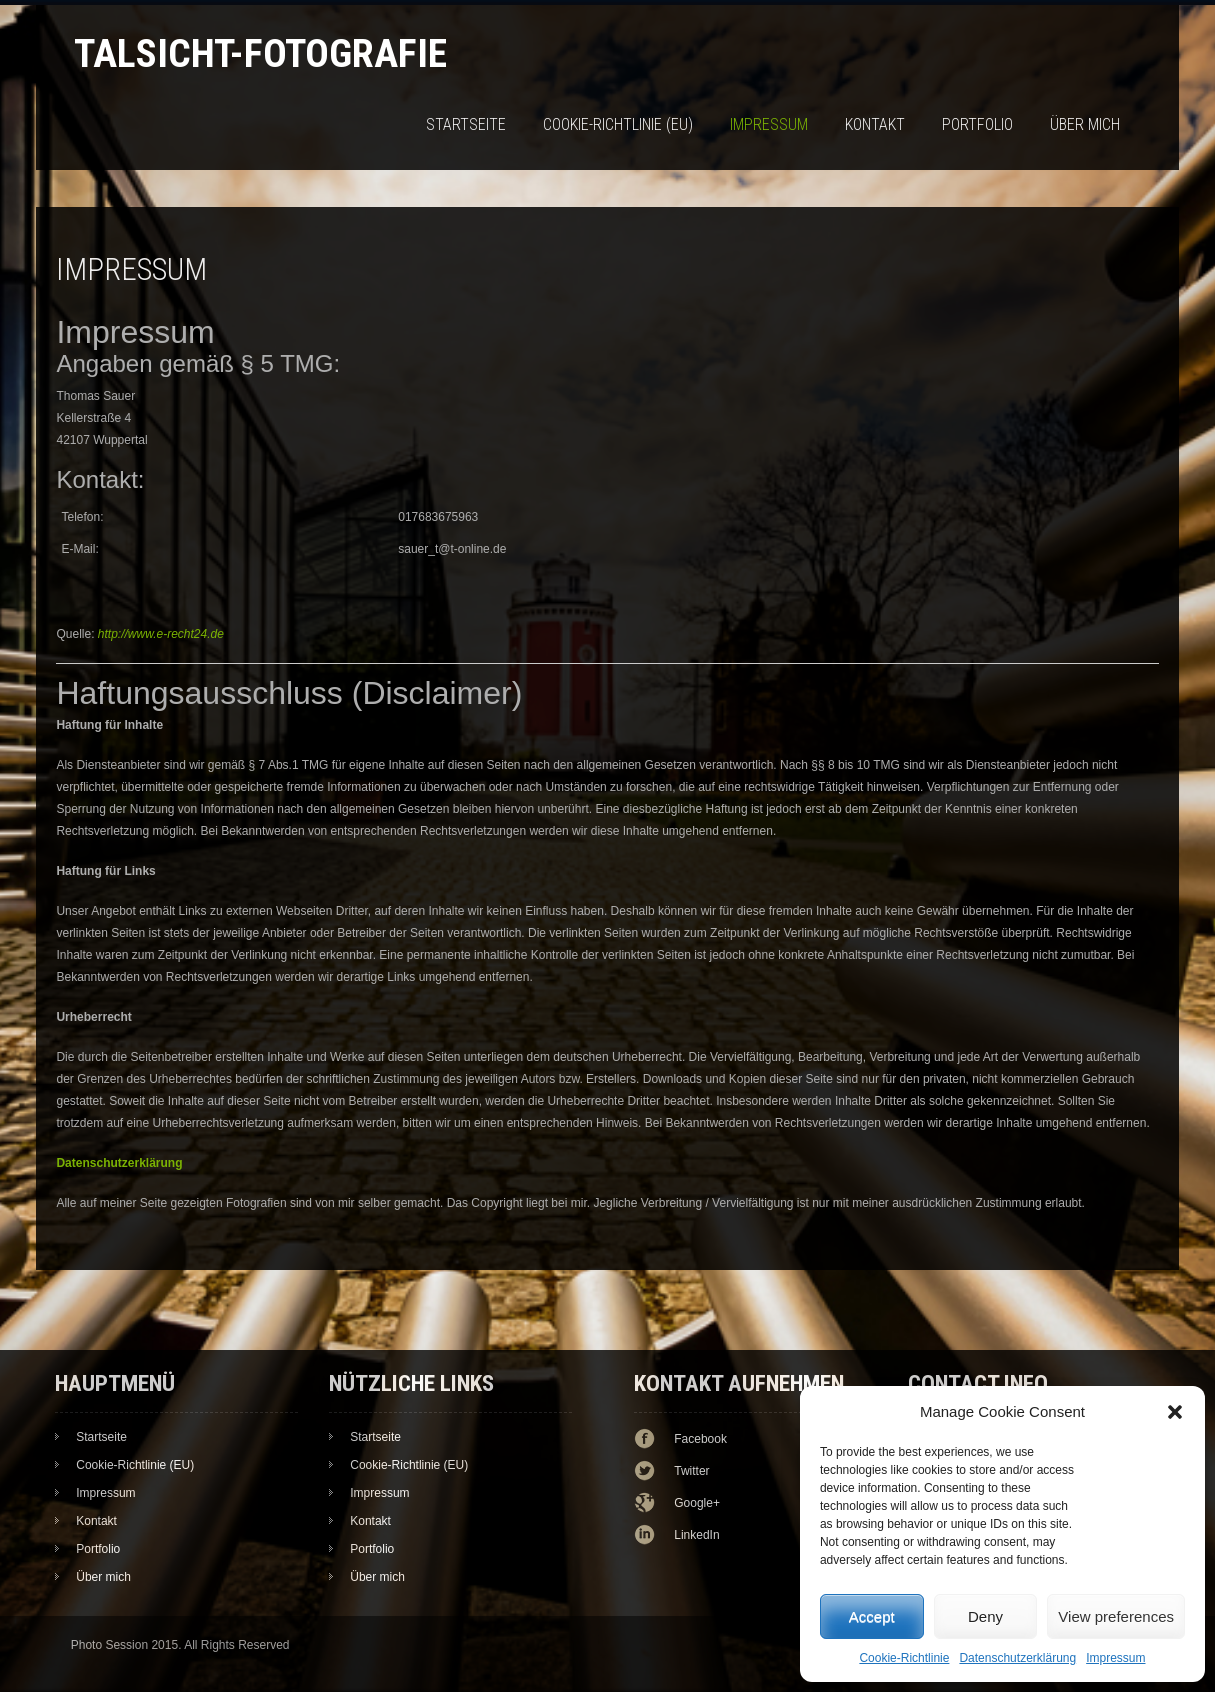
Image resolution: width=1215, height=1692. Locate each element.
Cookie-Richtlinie (904, 1658)
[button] (1175, 1412)
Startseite (466, 124)
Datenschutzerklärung (1017, 1658)
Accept (872, 1616)
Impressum (1115, 1658)
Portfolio (977, 124)
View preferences (1116, 1616)
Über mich (1085, 124)
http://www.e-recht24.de (161, 634)
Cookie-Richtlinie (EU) (618, 124)
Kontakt (875, 124)
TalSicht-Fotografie (260, 53)
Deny (985, 1616)
